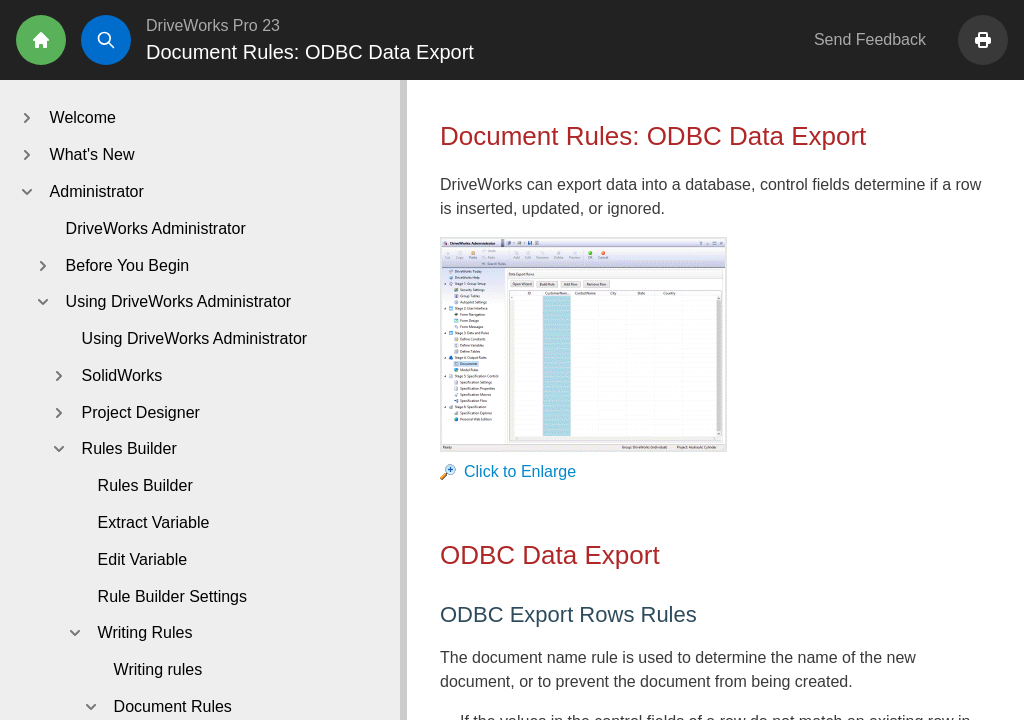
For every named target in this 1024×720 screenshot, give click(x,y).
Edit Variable (143, 559)
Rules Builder (145, 485)
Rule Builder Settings (172, 596)
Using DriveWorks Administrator (195, 338)
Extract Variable (154, 522)
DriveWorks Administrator (156, 228)
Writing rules (158, 669)
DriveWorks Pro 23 (213, 25)
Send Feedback (870, 39)
